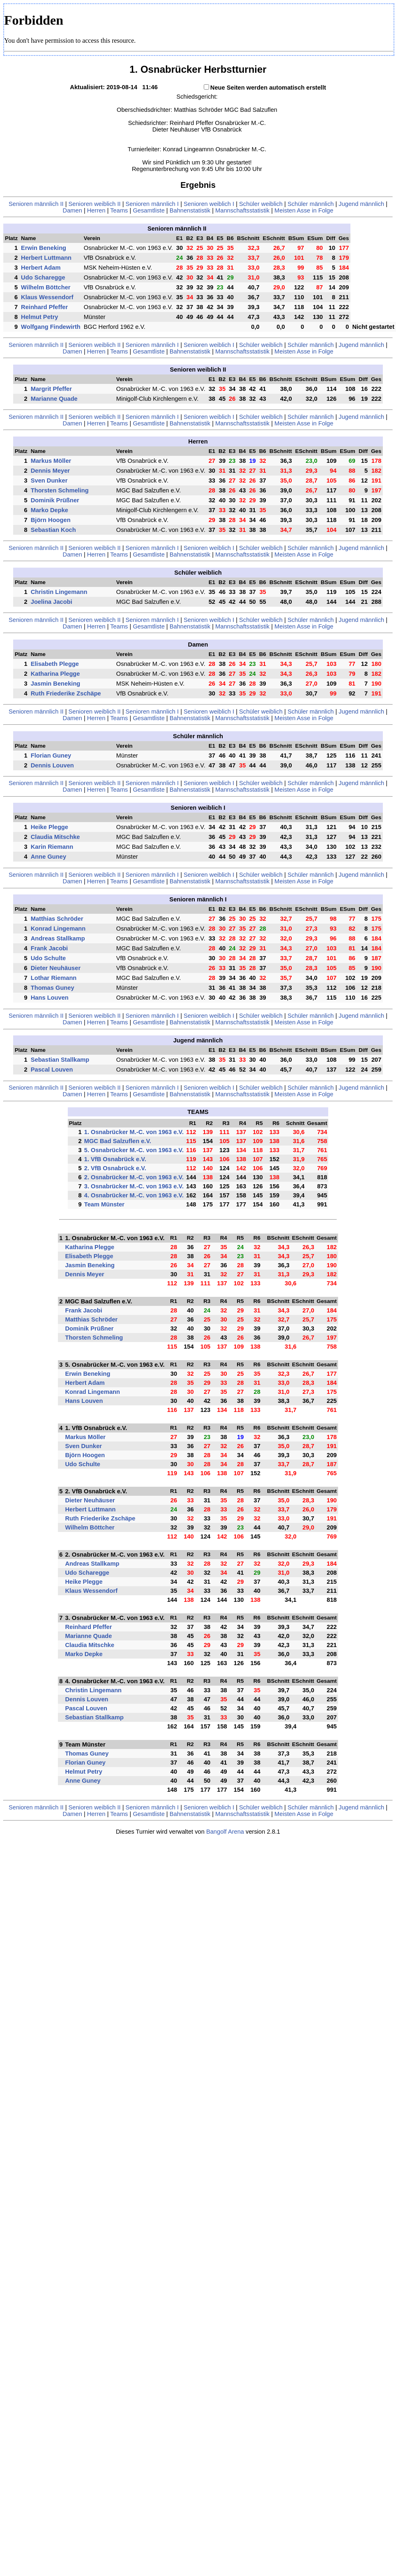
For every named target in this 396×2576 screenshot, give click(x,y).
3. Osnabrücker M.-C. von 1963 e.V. (134, 1186)
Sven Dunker (49, 480)
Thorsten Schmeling (60, 490)
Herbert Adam (40, 267)
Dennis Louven (52, 765)
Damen (72, 210)
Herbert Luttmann (46, 257)
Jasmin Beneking (56, 683)
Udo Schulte (48, 958)
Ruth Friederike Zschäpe (66, 693)
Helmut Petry (39, 317)
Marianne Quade (54, 398)
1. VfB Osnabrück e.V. (115, 1159)
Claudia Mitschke (55, 837)
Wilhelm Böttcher (45, 287)
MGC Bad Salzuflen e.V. (117, 1141)
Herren (96, 210)
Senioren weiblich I (209, 204)
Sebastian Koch (53, 530)
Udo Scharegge (43, 277)
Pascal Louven (52, 1069)
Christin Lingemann (59, 592)
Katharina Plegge (55, 673)
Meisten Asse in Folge (303, 210)
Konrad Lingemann (58, 928)
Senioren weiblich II (95, 204)
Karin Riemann (52, 846)
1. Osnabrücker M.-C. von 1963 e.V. (134, 1132)
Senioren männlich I (152, 204)
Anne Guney (48, 856)
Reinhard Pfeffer (44, 307)
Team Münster (104, 1204)
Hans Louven (50, 997)
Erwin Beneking (43, 248)
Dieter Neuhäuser (56, 968)
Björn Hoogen (51, 520)
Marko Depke (49, 510)
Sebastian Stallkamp (60, 1059)
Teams (119, 210)
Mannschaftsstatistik (242, 210)
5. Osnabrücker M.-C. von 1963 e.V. (134, 1150)
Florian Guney (51, 755)
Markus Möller (51, 460)
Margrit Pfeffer (51, 389)
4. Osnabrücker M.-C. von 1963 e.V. (134, 1195)
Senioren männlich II (36, 204)
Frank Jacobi (49, 948)
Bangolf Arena (225, 1831)
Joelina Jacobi (51, 601)
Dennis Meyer (50, 470)
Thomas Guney (52, 987)
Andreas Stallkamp (58, 938)
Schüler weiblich (261, 204)
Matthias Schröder (57, 918)
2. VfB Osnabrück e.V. (115, 1168)
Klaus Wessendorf (47, 297)
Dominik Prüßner (55, 500)
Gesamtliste (148, 210)
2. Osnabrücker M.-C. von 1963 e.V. (134, 1177)
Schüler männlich (311, 204)
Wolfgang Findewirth (51, 326)
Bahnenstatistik (190, 210)
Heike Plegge (49, 827)
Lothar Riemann (54, 978)
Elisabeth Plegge (55, 664)
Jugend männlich (361, 204)
